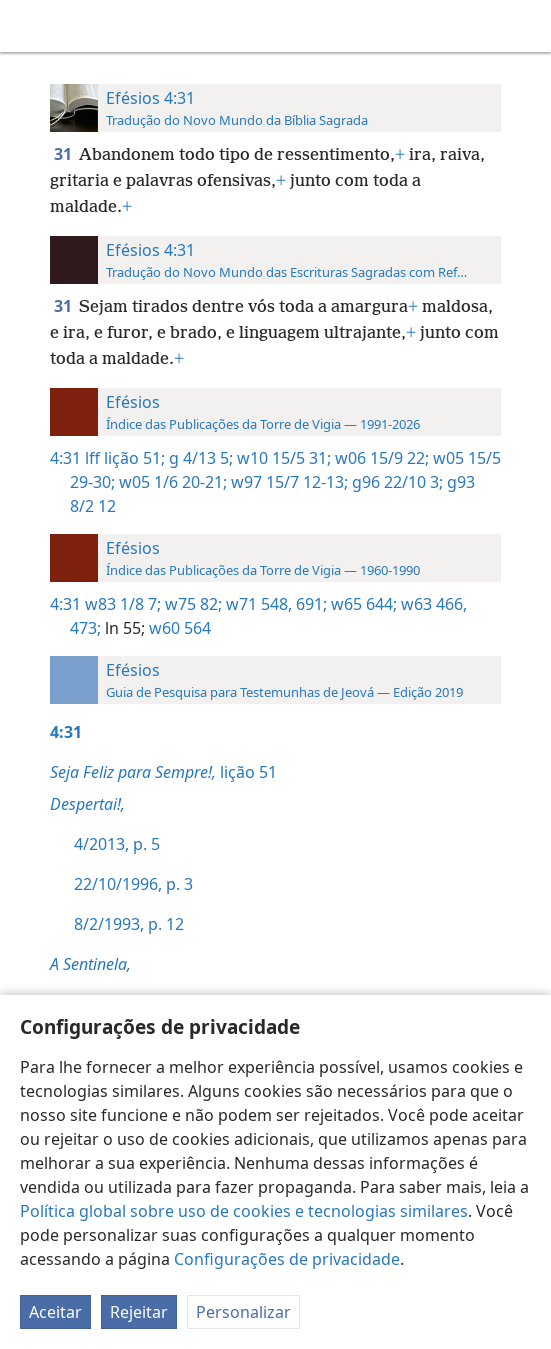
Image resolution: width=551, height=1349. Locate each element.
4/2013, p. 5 (117, 844)
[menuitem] (30, 26)
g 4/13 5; (199, 458)
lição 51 (163, 772)
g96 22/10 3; (395, 482)
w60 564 (178, 628)
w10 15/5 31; (282, 458)
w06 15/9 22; (380, 458)
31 (64, 154)
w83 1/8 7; (123, 604)
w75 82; (191, 604)
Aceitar (55, 1312)
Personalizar (243, 1312)
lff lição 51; (125, 458)
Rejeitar (139, 1312)
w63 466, (432, 604)
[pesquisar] (526, 26)
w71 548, (257, 604)
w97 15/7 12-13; (287, 482)
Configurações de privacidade (287, 1259)
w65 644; (362, 604)
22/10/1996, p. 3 (133, 884)
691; (309, 604)
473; (85, 628)
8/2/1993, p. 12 (129, 924)
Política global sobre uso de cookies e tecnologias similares (244, 1211)
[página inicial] (30, 26)
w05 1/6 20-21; (171, 482)
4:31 (65, 458)
